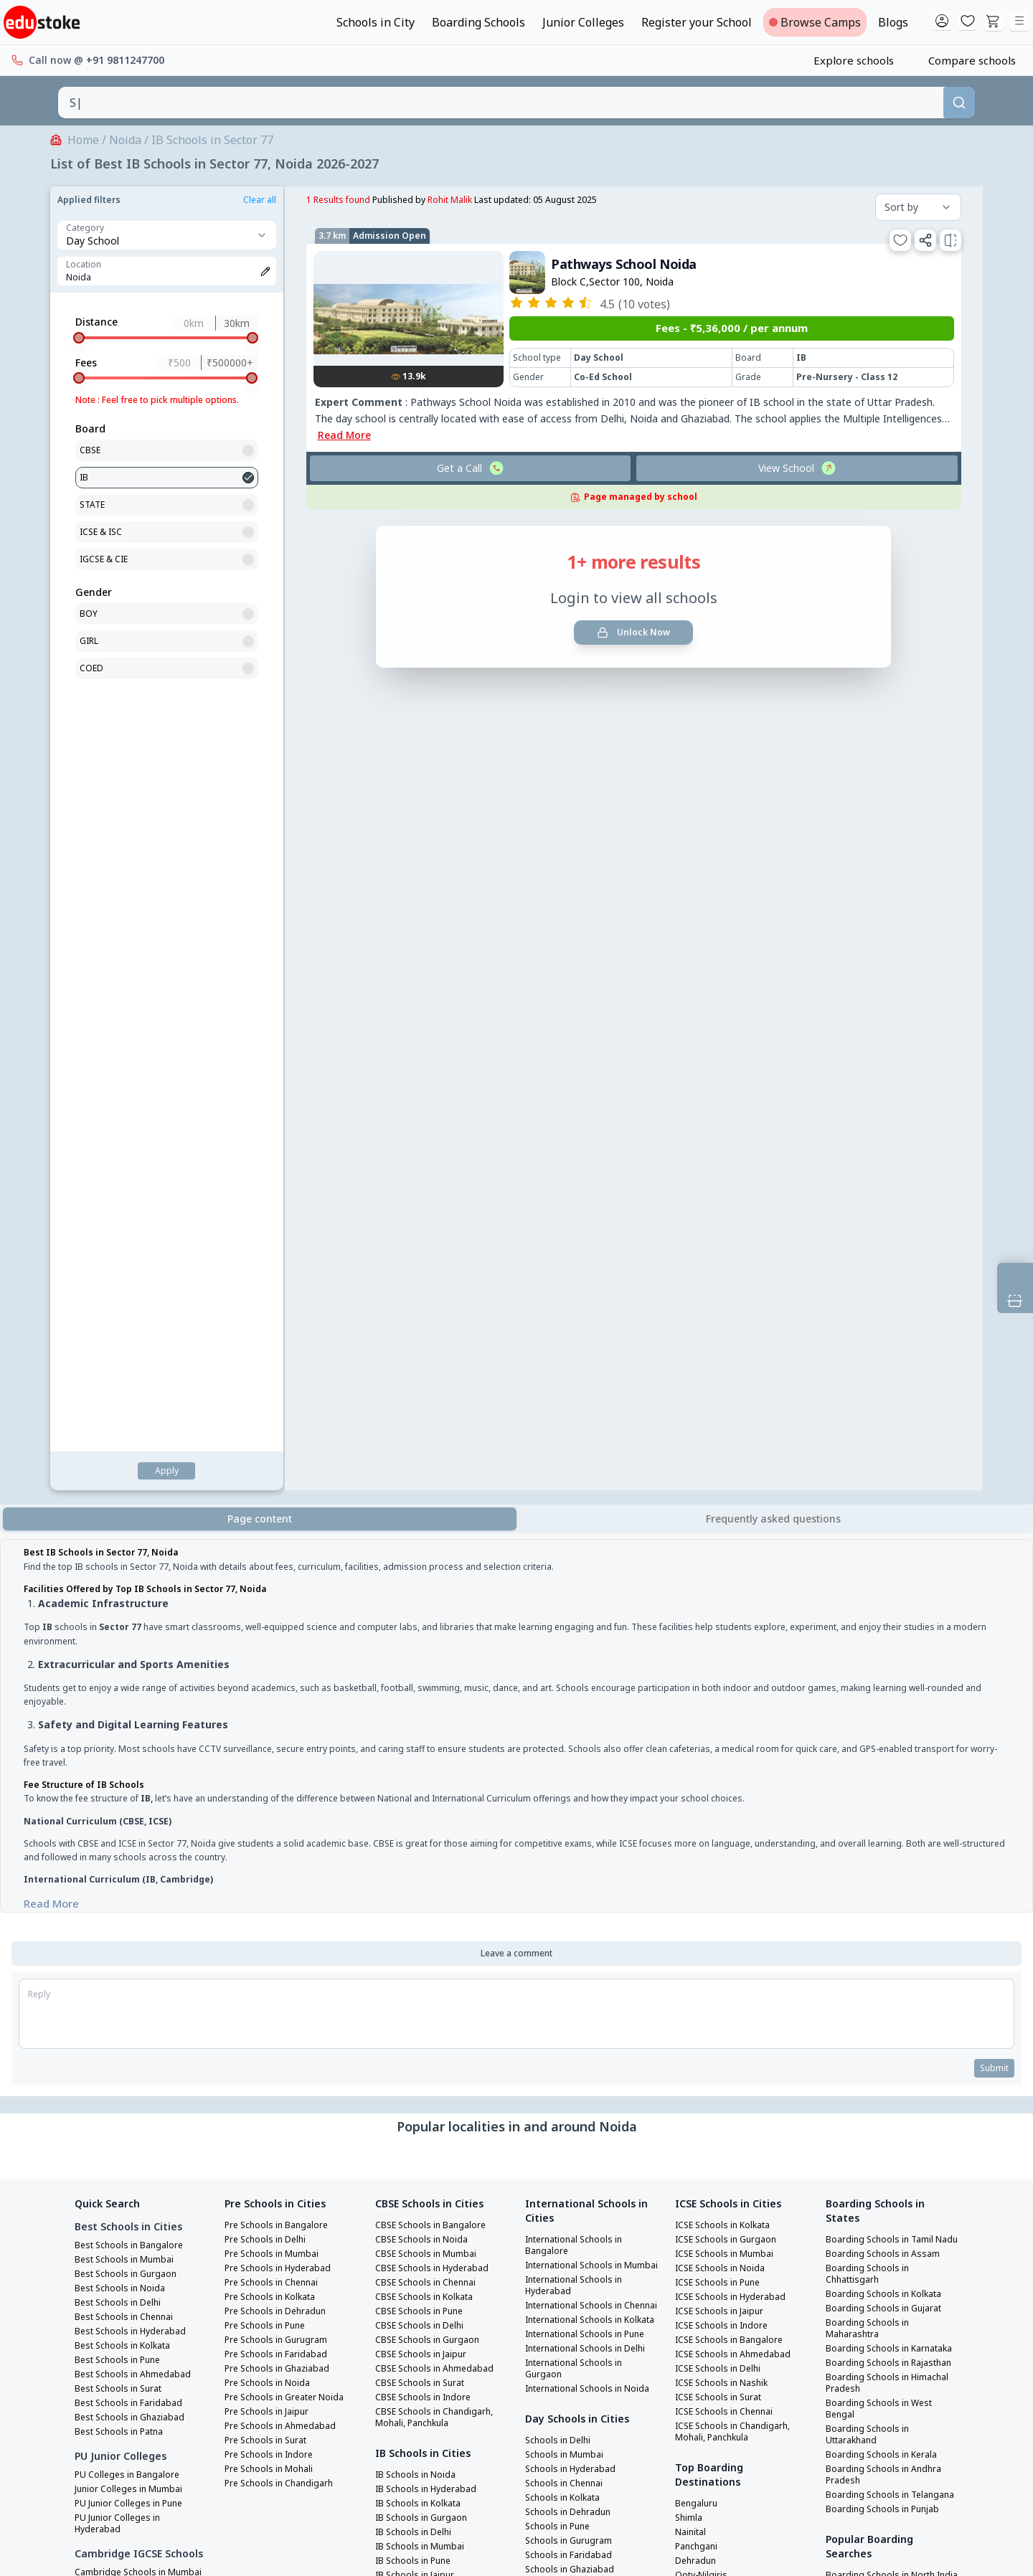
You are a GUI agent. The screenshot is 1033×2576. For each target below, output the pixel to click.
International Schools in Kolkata (580, 1513)
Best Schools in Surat (123, 1554)
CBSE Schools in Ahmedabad (438, 1534)
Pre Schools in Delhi (269, 1405)
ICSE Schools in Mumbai (728, 1419)
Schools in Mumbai (567, 1689)
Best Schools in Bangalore (134, 1410)
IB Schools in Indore (421, 1798)
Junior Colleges (583, 22)
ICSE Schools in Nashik (726, 1548)
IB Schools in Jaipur (419, 1740)
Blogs (893, 22)
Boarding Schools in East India (882, 1869)
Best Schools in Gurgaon (130, 1439)
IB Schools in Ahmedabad (432, 1783)
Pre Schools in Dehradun (280, 1476)
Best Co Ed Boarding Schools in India (890, 1998)
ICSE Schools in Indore (726, 1491)
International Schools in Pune (580, 1539)
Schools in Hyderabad (574, 1703)
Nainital (693, 1697)
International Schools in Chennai (580, 1488)
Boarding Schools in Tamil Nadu (884, 1410)
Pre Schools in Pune (269, 1491)
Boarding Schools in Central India (889, 1843)
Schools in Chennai (567, 1717)
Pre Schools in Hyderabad (283, 1433)
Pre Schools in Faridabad (281, 1519)
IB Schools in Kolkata (423, 1669)
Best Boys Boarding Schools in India (888, 1972)
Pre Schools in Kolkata (275, 1462)
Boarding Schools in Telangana (870, 1700)
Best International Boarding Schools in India (891, 2024)
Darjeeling (699, 1755)
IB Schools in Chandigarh (432, 1826)
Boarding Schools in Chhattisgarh (870, 1450)
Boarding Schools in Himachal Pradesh (870, 1582)
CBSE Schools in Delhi (423, 1491)
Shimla (690, 1683)
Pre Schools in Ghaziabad (282, 1534)
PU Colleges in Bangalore (132, 1640)
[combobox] (500, 102)
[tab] (773, 700)
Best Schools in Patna (124, 1597)
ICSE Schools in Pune (721, 1448)
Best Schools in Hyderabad (135, 1496)
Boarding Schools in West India (883, 1895)
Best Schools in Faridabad (133, 1568)
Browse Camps (815, 22)
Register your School (696, 22)
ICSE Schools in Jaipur (724, 1476)
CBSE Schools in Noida (424, 1405)
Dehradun (697, 1726)
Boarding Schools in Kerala (887, 1654)
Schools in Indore (565, 1889)
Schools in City (375, 22)
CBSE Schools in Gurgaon (430, 1505)
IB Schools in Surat (418, 1812)
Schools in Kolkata (567, 1732)
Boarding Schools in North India (885, 1792)
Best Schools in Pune (122, 1525)
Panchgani (699, 1712)
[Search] (959, 102)
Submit (992, 1233)
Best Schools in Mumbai (128, 1425)
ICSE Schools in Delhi (722, 1534)
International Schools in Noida (580, 1617)
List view (384, 647)
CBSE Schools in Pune (422, 1476)
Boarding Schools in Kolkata (889, 1471)
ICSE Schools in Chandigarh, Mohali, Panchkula (738, 1597)
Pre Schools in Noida (271, 1548)
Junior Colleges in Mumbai (134, 1654)
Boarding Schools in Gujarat (889, 1485)
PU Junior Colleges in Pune (134, 1669)
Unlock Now (400, 582)
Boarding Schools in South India (885, 1817)
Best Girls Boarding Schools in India (888, 1947)
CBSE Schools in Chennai (429, 1448)
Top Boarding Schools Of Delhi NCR (881, 2050)
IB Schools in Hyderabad (430, 1654)
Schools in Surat (561, 1875)
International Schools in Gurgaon (580, 1591)
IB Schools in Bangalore (429, 1769)
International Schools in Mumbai (580, 1436)
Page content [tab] (259, 700)
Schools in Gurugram (572, 1775)
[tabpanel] (516, 901)
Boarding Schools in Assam (887, 1430)
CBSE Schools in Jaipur (424, 1519)
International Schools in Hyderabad (580, 1462)
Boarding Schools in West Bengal (883, 1608)
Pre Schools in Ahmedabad (285, 1591)
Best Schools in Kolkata (128, 1511)
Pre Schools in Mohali (273, 1634)
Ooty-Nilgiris (705, 1740)
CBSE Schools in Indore (426, 1562)
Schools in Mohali (564, 1904)
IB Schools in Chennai (424, 1755)
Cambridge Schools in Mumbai (124, 1757)
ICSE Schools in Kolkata (728, 1390)
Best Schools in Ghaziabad (134, 1582)
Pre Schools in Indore (273, 1620)
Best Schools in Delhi (122, 1468)
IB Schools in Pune (416, 1726)
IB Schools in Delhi (417, 1697)
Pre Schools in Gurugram (281, 1505)
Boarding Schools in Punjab (887, 1720)
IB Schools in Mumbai (423, 1712)
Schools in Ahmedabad (576, 1861)
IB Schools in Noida (419, 1640)
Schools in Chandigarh (575, 1918)
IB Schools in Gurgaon (425, 1683)
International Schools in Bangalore (580, 1410)
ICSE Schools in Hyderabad (735, 1462)
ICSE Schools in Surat (722, 1562)
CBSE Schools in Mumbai (429, 1419)
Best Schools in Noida (124, 1453)
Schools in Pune (560, 1760)
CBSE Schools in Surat (423, 1548)
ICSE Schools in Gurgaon (730, 1405)
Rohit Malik (215, 200)
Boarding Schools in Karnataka (870, 1531)
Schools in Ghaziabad (573, 1803)
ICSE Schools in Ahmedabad (737, 1519)
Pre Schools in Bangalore (281, 1390)
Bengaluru (698, 1669)
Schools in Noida (562, 1818)
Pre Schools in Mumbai (276, 1419)
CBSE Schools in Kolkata (429, 1462)
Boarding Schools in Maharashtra (870, 1505)
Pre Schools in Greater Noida (291, 1562)
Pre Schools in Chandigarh (284, 1648)
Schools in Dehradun (571, 1746)
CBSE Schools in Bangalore (434, 1390)
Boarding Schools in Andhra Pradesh (888, 1674)
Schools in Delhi (561, 1674)
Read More (235, 1061)
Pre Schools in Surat (270, 1605)
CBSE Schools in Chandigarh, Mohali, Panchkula (438, 1582)
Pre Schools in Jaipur (271, 1577)
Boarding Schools (478, 22)
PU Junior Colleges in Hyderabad (122, 1688)
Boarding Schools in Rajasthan (870, 1556)
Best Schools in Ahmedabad (137, 1539)
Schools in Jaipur (562, 1846)
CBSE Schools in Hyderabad (436, 1433)
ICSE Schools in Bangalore (734, 1505)
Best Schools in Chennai (129, 1482)
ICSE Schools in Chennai (729, 1577)
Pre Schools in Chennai (276, 1448)
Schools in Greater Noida (582, 1832)
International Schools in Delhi (580, 1565)
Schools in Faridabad (572, 1789)
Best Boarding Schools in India (882, 1921)
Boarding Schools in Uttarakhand (870, 1634)
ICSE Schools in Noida (724, 1433)
